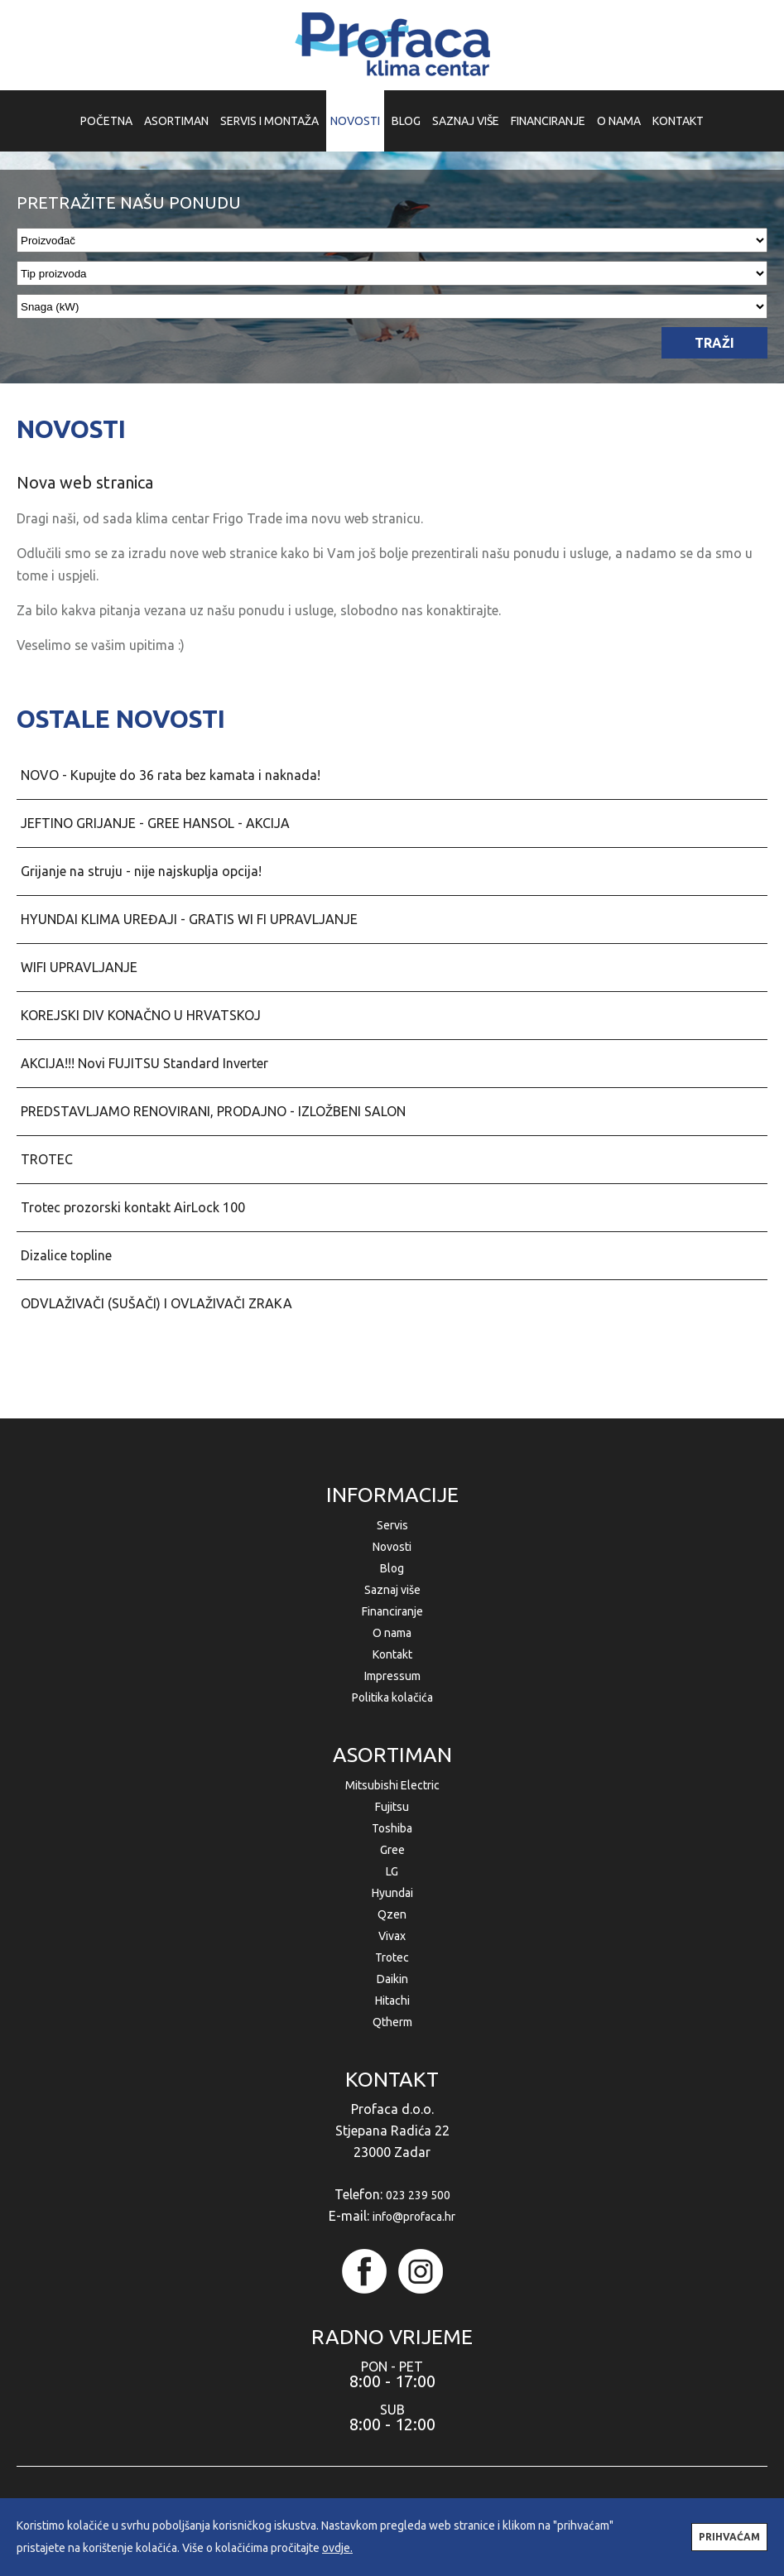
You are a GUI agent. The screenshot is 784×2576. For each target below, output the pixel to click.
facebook (364, 2271)
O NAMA (619, 121)
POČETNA (106, 121)
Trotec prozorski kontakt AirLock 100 (133, 1207)
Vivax (392, 1936)
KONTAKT (678, 121)
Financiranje (392, 1611)
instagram (420, 2271)
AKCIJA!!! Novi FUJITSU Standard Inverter (144, 1063)
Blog (392, 1568)
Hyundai (392, 1892)
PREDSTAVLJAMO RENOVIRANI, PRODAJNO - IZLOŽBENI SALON (213, 1111)
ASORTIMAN (176, 121)
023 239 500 (418, 2195)
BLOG (406, 121)
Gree (392, 1849)
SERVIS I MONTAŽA (269, 121)
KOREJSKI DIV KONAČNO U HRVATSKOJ (141, 1015)
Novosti (392, 1546)
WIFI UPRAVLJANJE (79, 967)
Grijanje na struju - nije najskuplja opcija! (141, 871)
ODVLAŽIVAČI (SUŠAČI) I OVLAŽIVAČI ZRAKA (156, 1303)
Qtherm (392, 2022)
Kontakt (392, 1654)
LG (392, 1871)
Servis (392, 1525)
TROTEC (47, 1159)
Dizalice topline (66, 1255)
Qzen (392, 1914)
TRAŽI (714, 342)
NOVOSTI (355, 121)
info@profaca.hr (414, 2216)
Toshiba (392, 1828)
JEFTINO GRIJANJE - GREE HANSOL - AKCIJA (155, 823)
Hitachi (392, 2000)
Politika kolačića (392, 1697)
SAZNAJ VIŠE (465, 121)
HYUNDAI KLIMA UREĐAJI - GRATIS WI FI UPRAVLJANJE (189, 919)
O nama (392, 1632)
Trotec (392, 1957)
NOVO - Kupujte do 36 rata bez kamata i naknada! (170, 775)
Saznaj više (392, 1589)
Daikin (392, 1979)
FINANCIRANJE (548, 121)
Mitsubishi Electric (392, 1785)
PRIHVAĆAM (729, 2536)
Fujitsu (392, 1806)
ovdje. (337, 2547)
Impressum (392, 1676)
